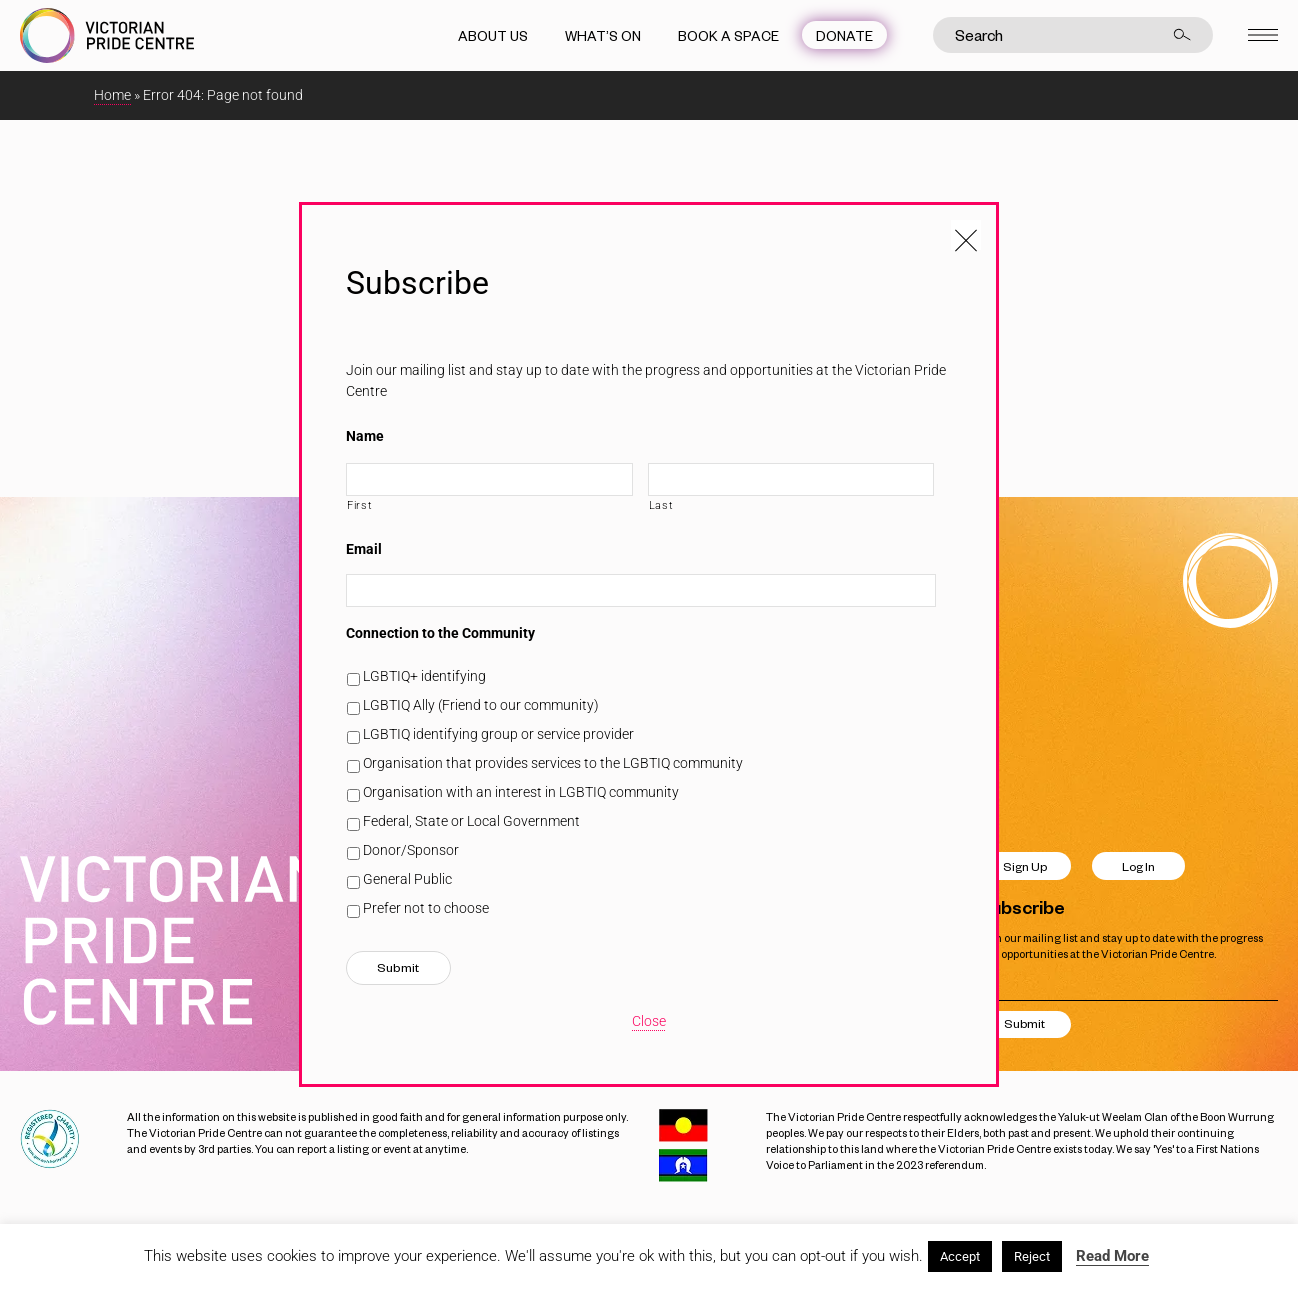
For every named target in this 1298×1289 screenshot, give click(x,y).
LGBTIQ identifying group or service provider (498, 734)
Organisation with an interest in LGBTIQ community (521, 792)
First (359, 505)
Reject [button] (1032, 1256)
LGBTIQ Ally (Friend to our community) (481, 705)
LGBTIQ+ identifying (424, 676)
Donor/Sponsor (411, 850)
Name (365, 436)
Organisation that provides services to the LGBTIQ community (553, 763)
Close (649, 1021)
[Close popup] (966, 235)
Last (661, 505)
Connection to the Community (440, 633)
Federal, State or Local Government (471, 821)
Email (364, 549)
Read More (1112, 1256)
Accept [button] (960, 1256)
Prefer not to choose (426, 908)
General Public (407, 879)
